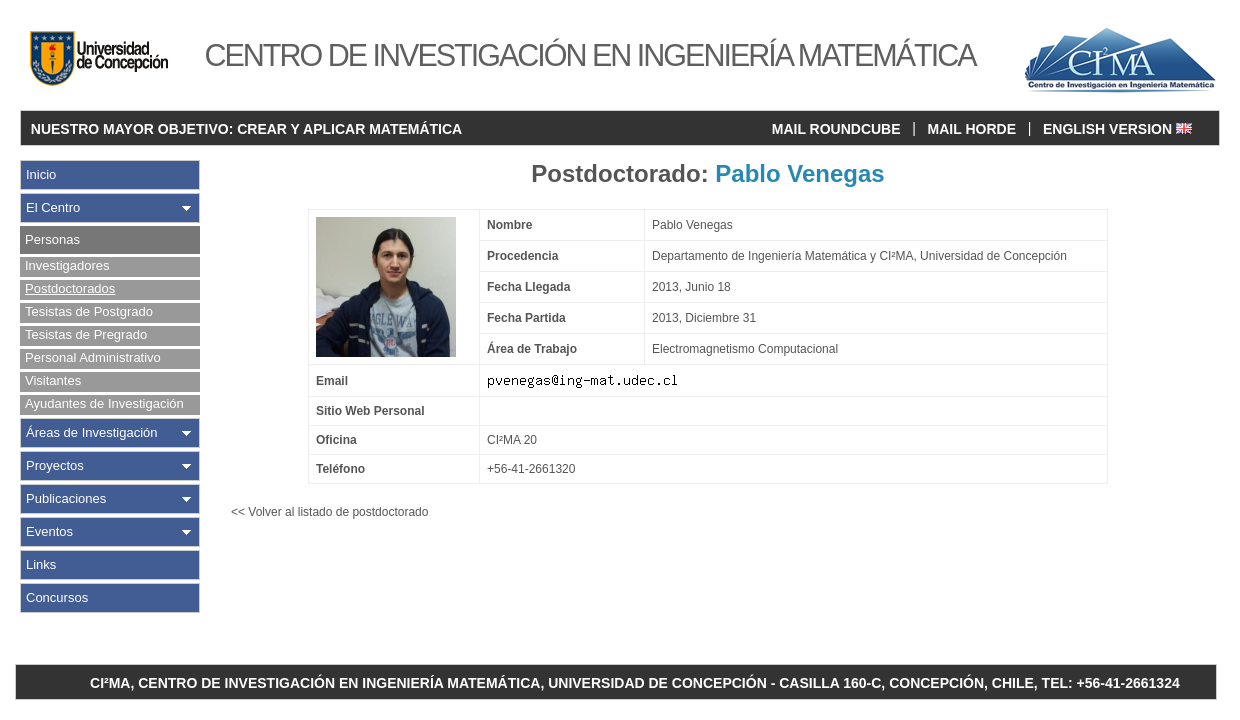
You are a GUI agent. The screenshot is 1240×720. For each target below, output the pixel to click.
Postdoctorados (70, 288)
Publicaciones (66, 498)
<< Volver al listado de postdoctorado (329, 512)
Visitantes (53, 380)
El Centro (53, 207)
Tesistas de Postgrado (89, 311)
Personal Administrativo (93, 357)
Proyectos (55, 465)
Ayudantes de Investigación (104, 403)
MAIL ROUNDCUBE (836, 129)
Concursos (57, 597)
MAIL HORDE (972, 129)
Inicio (41, 174)
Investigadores (67, 265)
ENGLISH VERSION (1117, 129)
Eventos (49, 531)
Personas (52, 239)
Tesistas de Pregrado (86, 334)
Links (41, 564)
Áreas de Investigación (92, 432)
